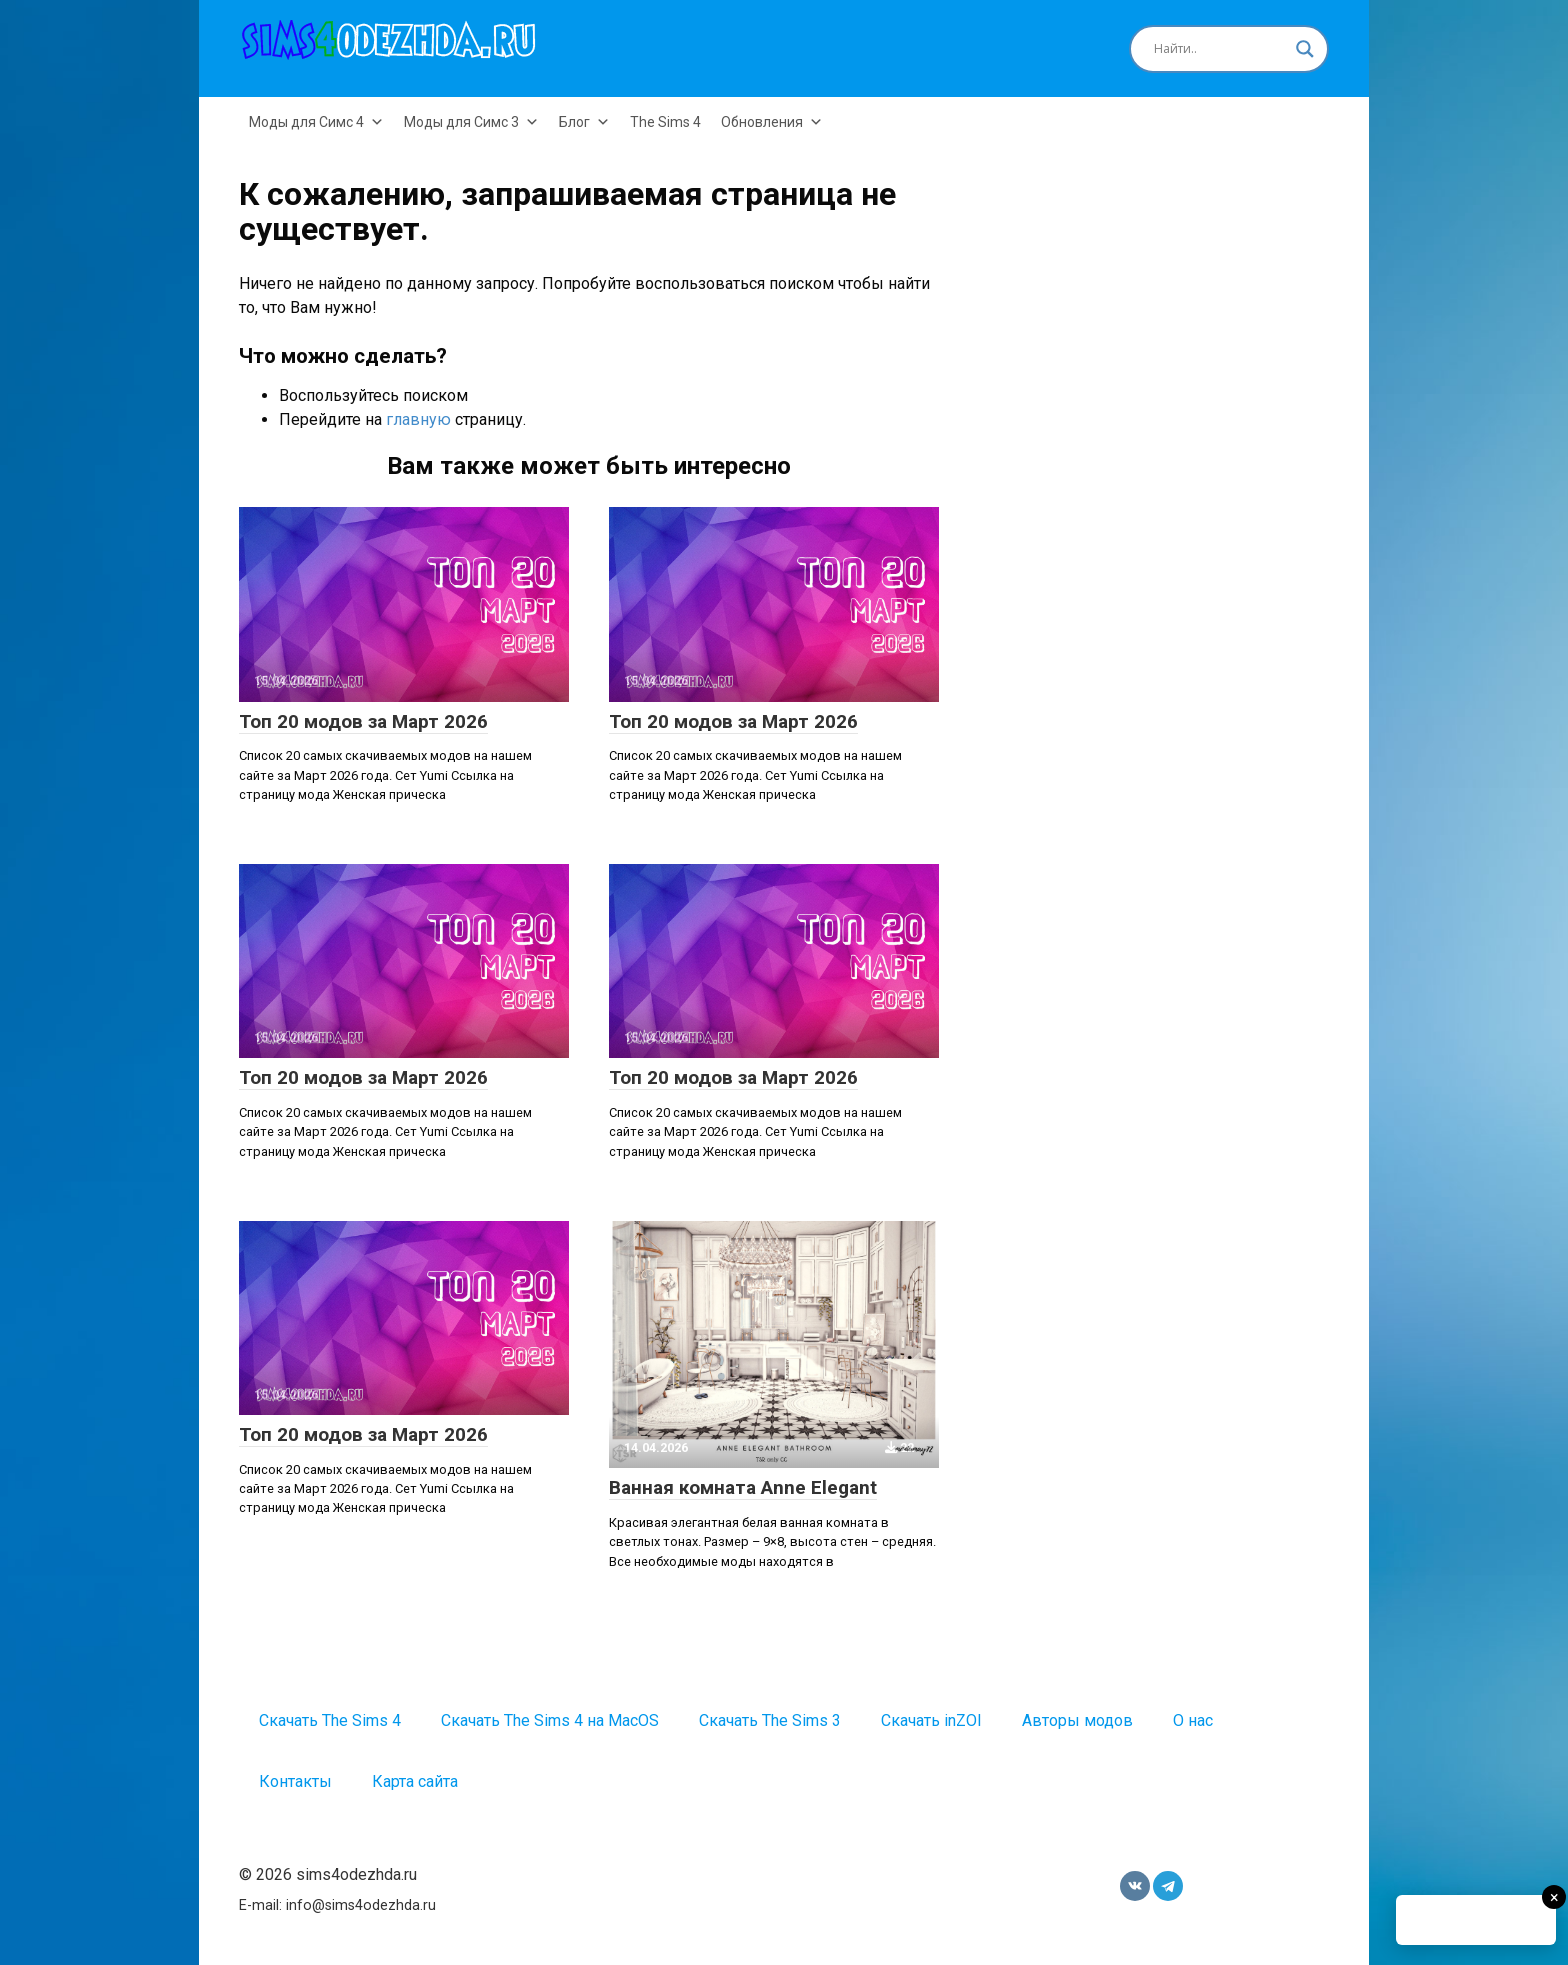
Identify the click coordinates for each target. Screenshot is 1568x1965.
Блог (584, 122)
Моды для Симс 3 (471, 122)
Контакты (295, 1781)
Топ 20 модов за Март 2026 (363, 721)
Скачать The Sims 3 (770, 1720)
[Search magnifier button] (1305, 49)
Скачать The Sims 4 (330, 1720)
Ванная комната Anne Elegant (743, 1487)
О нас (1193, 1720)
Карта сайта (415, 1781)
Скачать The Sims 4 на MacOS (550, 1720)
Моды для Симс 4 (316, 122)
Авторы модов (1077, 1720)
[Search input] (1220, 49)
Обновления (772, 122)
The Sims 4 (665, 122)
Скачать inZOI (931, 1720)
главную (418, 419)
